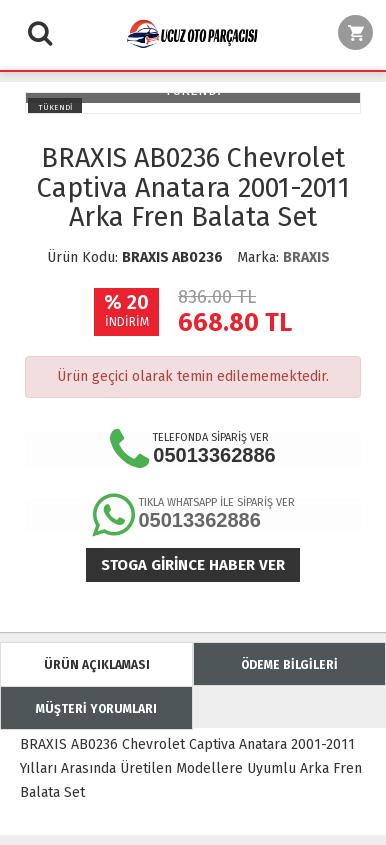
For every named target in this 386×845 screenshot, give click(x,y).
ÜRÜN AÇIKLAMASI (97, 665)
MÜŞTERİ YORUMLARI (96, 709)
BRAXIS (306, 257)
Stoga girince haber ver (193, 565)
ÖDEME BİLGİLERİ (289, 665)
